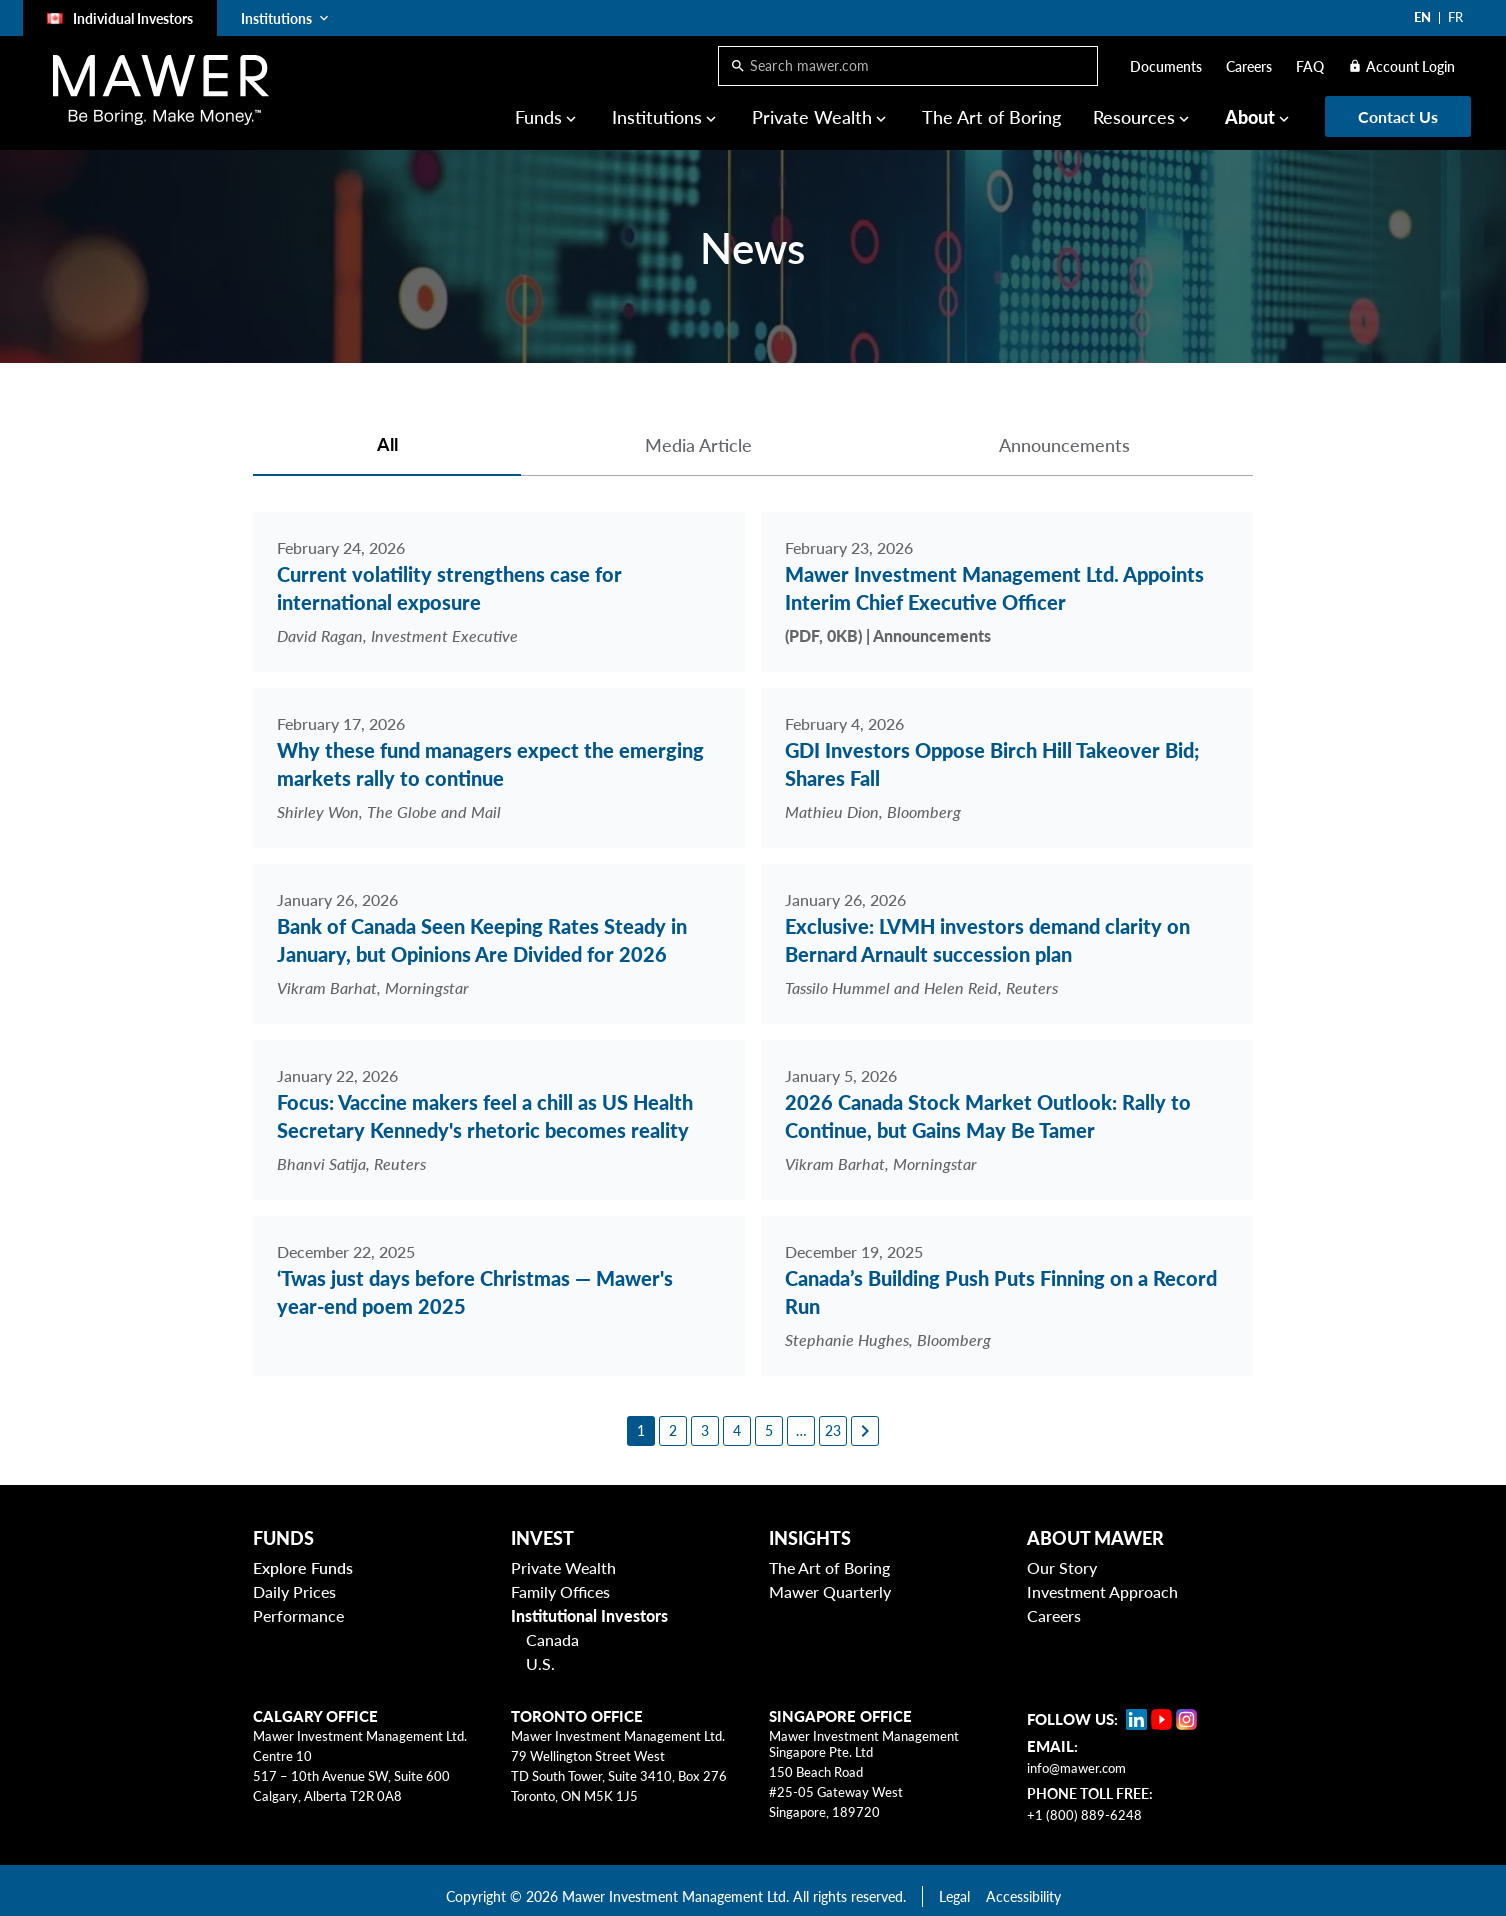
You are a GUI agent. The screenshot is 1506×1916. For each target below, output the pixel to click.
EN (1422, 17)
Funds (538, 117)
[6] (801, 1419)
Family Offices (560, 1580)
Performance (298, 1604)
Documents (1166, 66)
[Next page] (865, 1419)
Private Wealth (812, 117)
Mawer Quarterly (830, 1580)
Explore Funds (303, 1556)
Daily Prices (294, 1580)
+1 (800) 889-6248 (1084, 1804)
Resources (1134, 117)
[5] (769, 1419)
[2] (673, 1419)
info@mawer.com (1076, 1757)
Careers (1249, 66)
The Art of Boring (991, 117)
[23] (833, 1419)
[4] (737, 1419)
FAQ (1310, 66)
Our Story (1062, 1556)
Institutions (657, 117)
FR (1455, 17)
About (1250, 117)
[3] (705, 1419)
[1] (641, 1419)
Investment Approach (1102, 1580)
